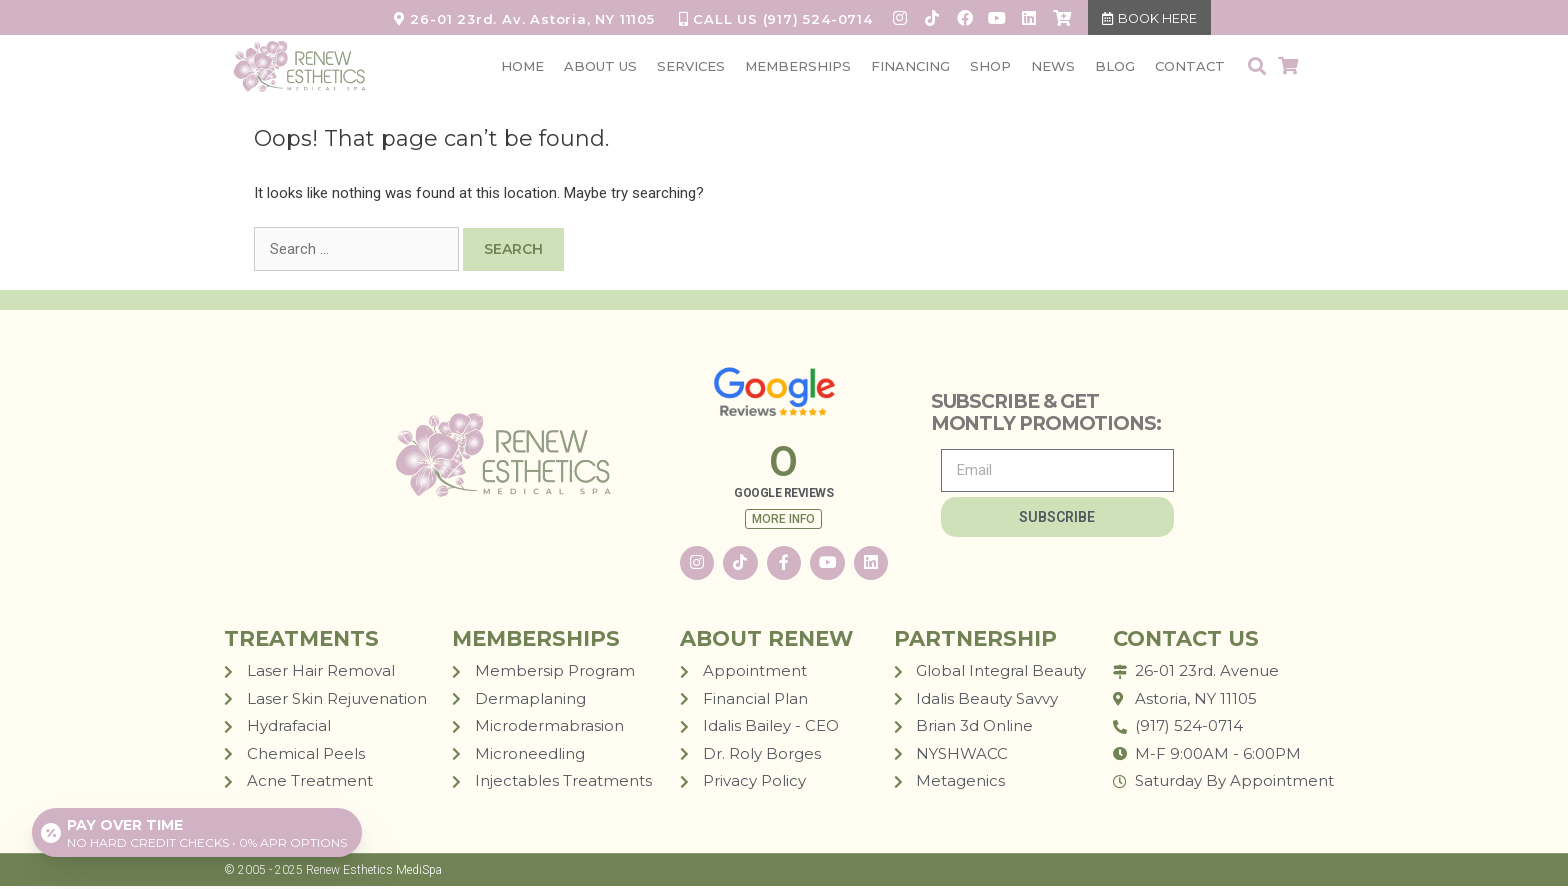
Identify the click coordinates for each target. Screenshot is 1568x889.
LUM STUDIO (1330, 871)
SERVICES (691, 67)
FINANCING (910, 67)
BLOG (1115, 67)
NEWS (1053, 67)
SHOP (990, 67)
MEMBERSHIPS (798, 67)
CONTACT (1190, 67)
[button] (1256, 67)
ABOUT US (600, 67)
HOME (522, 67)
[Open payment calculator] (198, 831)
